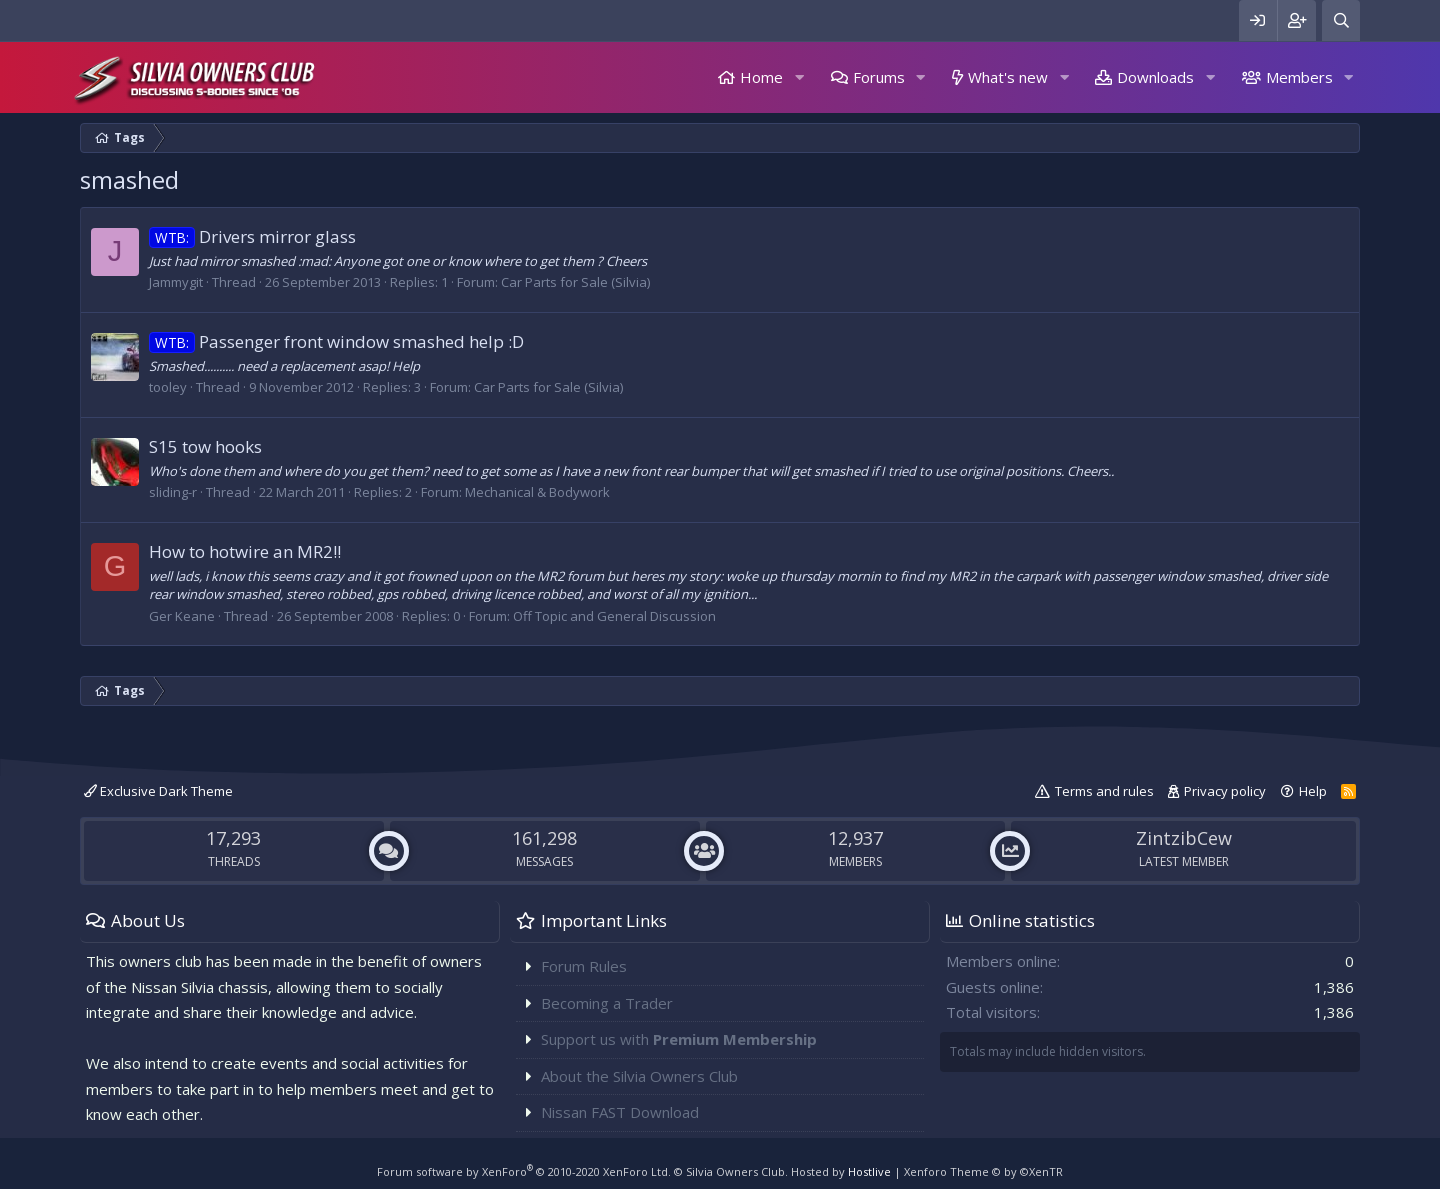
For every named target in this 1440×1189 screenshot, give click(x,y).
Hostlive (869, 1171)
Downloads (1155, 77)
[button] (799, 77)
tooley (168, 387)
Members (1299, 77)
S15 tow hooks (205, 446)
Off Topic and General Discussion (614, 616)
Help (1313, 791)
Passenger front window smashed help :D (336, 341)
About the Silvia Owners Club (639, 1076)
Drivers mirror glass (252, 236)
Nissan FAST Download (620, 1112)
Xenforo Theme (983, 1171)
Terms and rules (1104, 791)
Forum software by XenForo (524, 1171)
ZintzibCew (1184, 838)
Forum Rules (584, 966)
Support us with (679, 1039)
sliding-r (173, 492)
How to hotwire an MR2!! (245, 551)
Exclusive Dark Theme (158, 791)
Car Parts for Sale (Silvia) (575, 282)
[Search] (1341, 20)
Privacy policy (1225, 791)
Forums (879, 77)
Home (761, 77)
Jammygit (176, 282)
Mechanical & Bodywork (537, 492)
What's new (1008, 77)
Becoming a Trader (607, 1003)
